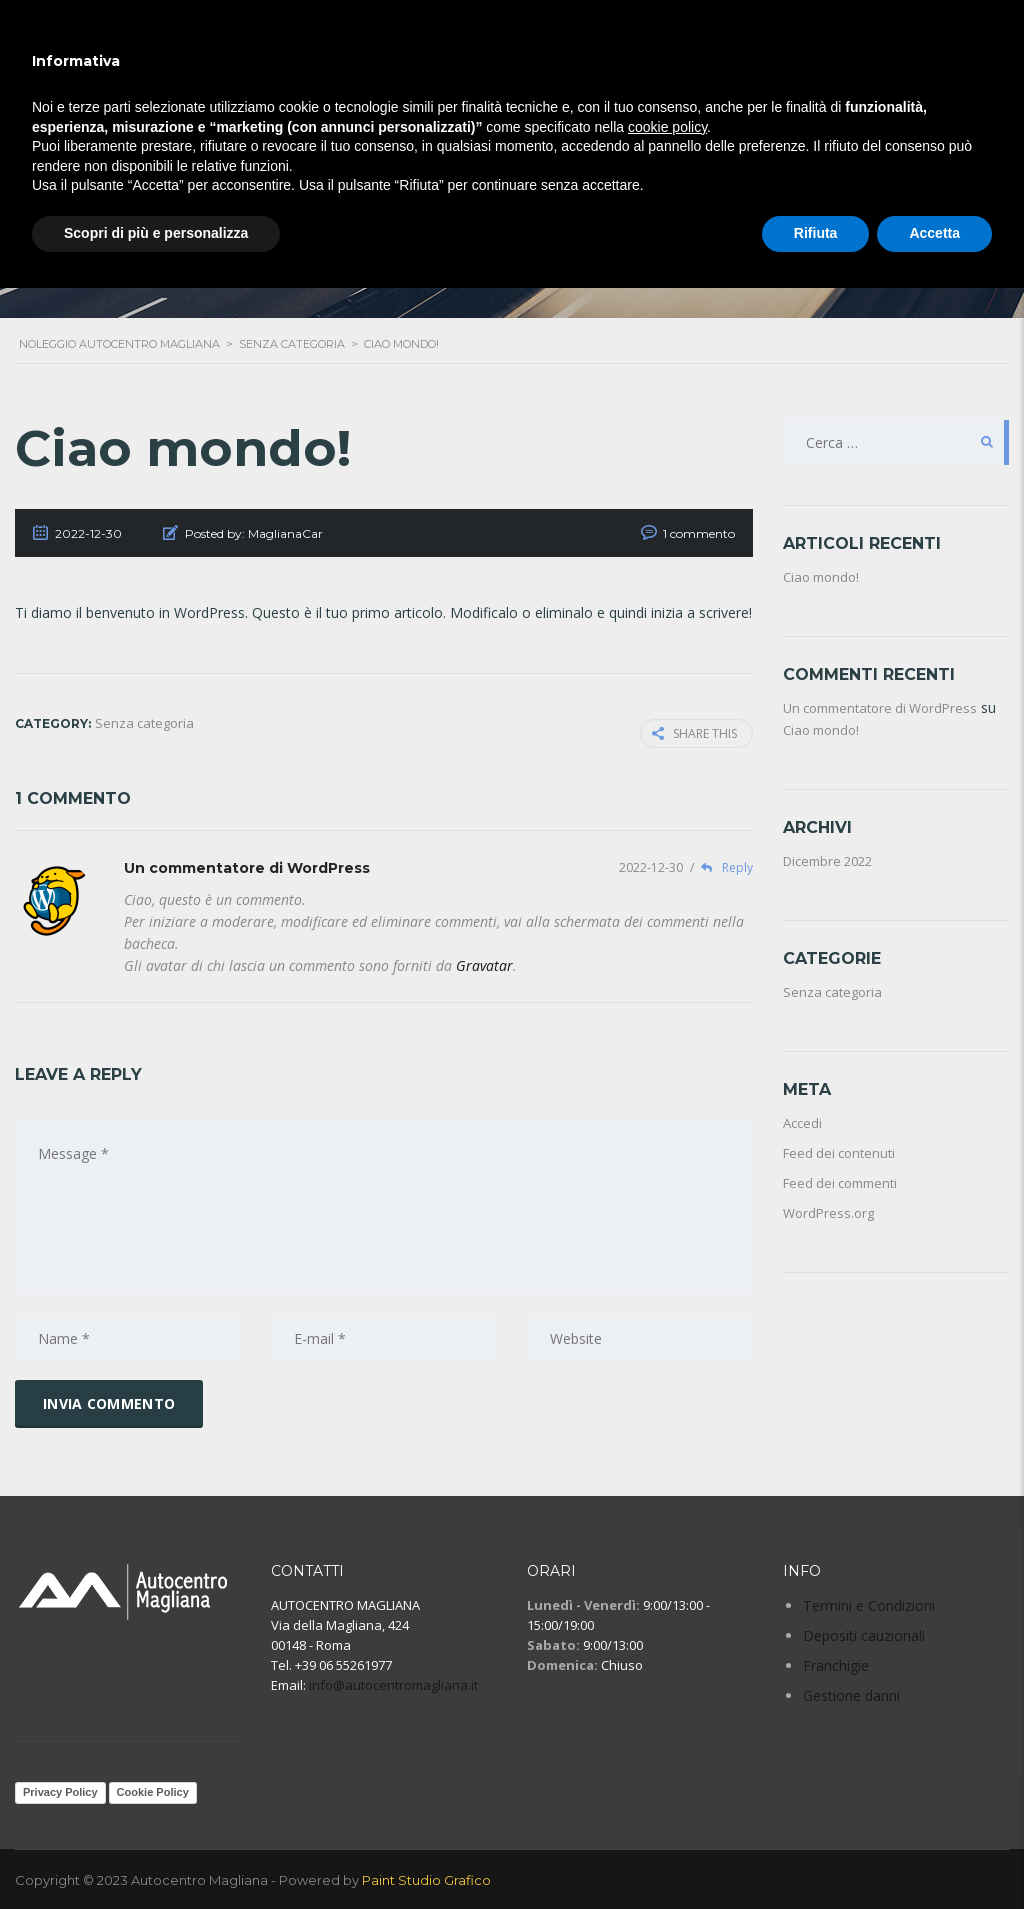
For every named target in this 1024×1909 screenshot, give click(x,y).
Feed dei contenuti (839, 1153)
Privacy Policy (60, 1792)
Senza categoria (832, 992)
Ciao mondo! (821, 577)
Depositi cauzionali (864, 1635)
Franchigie (836, 1665)
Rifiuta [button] (816, 233)
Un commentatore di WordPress (247, 868)
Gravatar (484, 965)
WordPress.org (828, 1213)
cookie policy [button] (667, 127)
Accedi (802, 1123)
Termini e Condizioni (869, 1605)
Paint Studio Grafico (426, 1879)
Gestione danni (851, 1695)
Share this (694, 733)
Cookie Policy (153, 1792)
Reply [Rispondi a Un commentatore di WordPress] (721, 867)
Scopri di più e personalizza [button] (156, 233)
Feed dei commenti (840, 1183)
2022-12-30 (652, 867)
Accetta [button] (934, 233)
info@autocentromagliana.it (393, 1685)
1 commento (699, 533)
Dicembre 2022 (827, 861)
